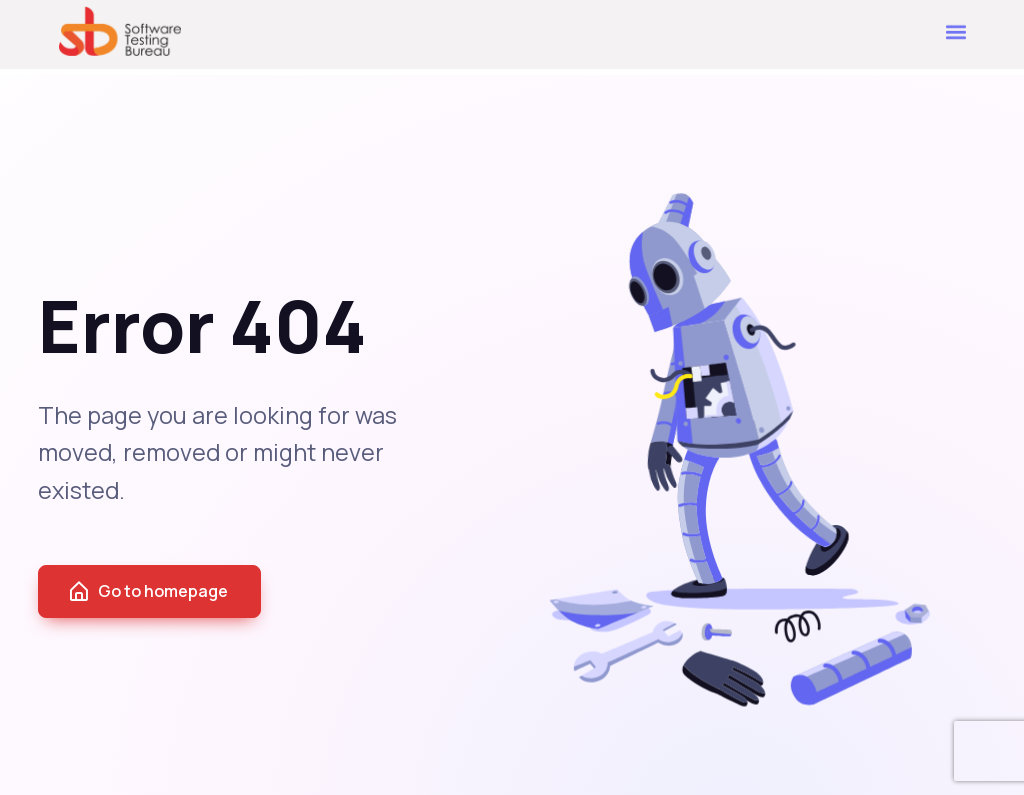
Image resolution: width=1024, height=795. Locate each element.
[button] (956, 26)
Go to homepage (147, 592)
